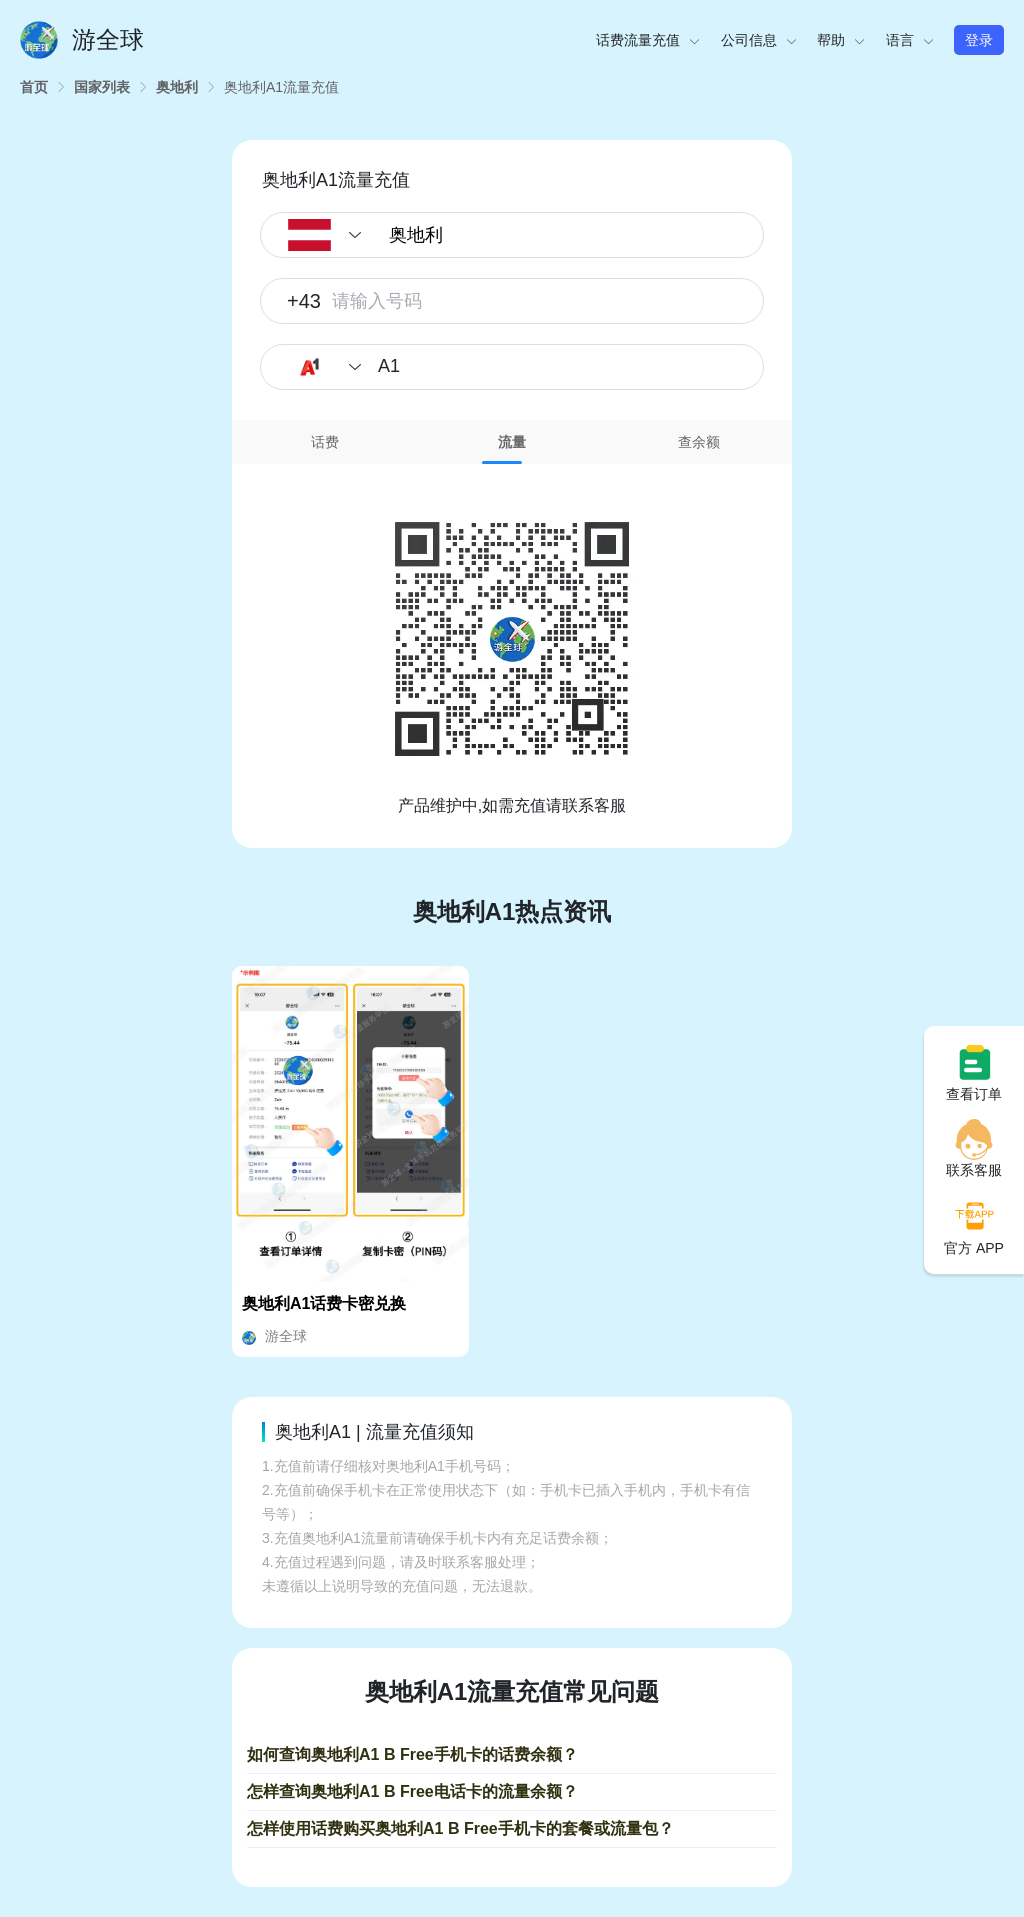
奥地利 (177, 87)
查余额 (699, 442)
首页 (34, 87)
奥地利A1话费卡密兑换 (324, 1303)
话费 (325, 442)
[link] (34, 87)
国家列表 (102, 87)
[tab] (325, 442)
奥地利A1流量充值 (281, 87)
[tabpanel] (512, 641)
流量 (512, 442)
